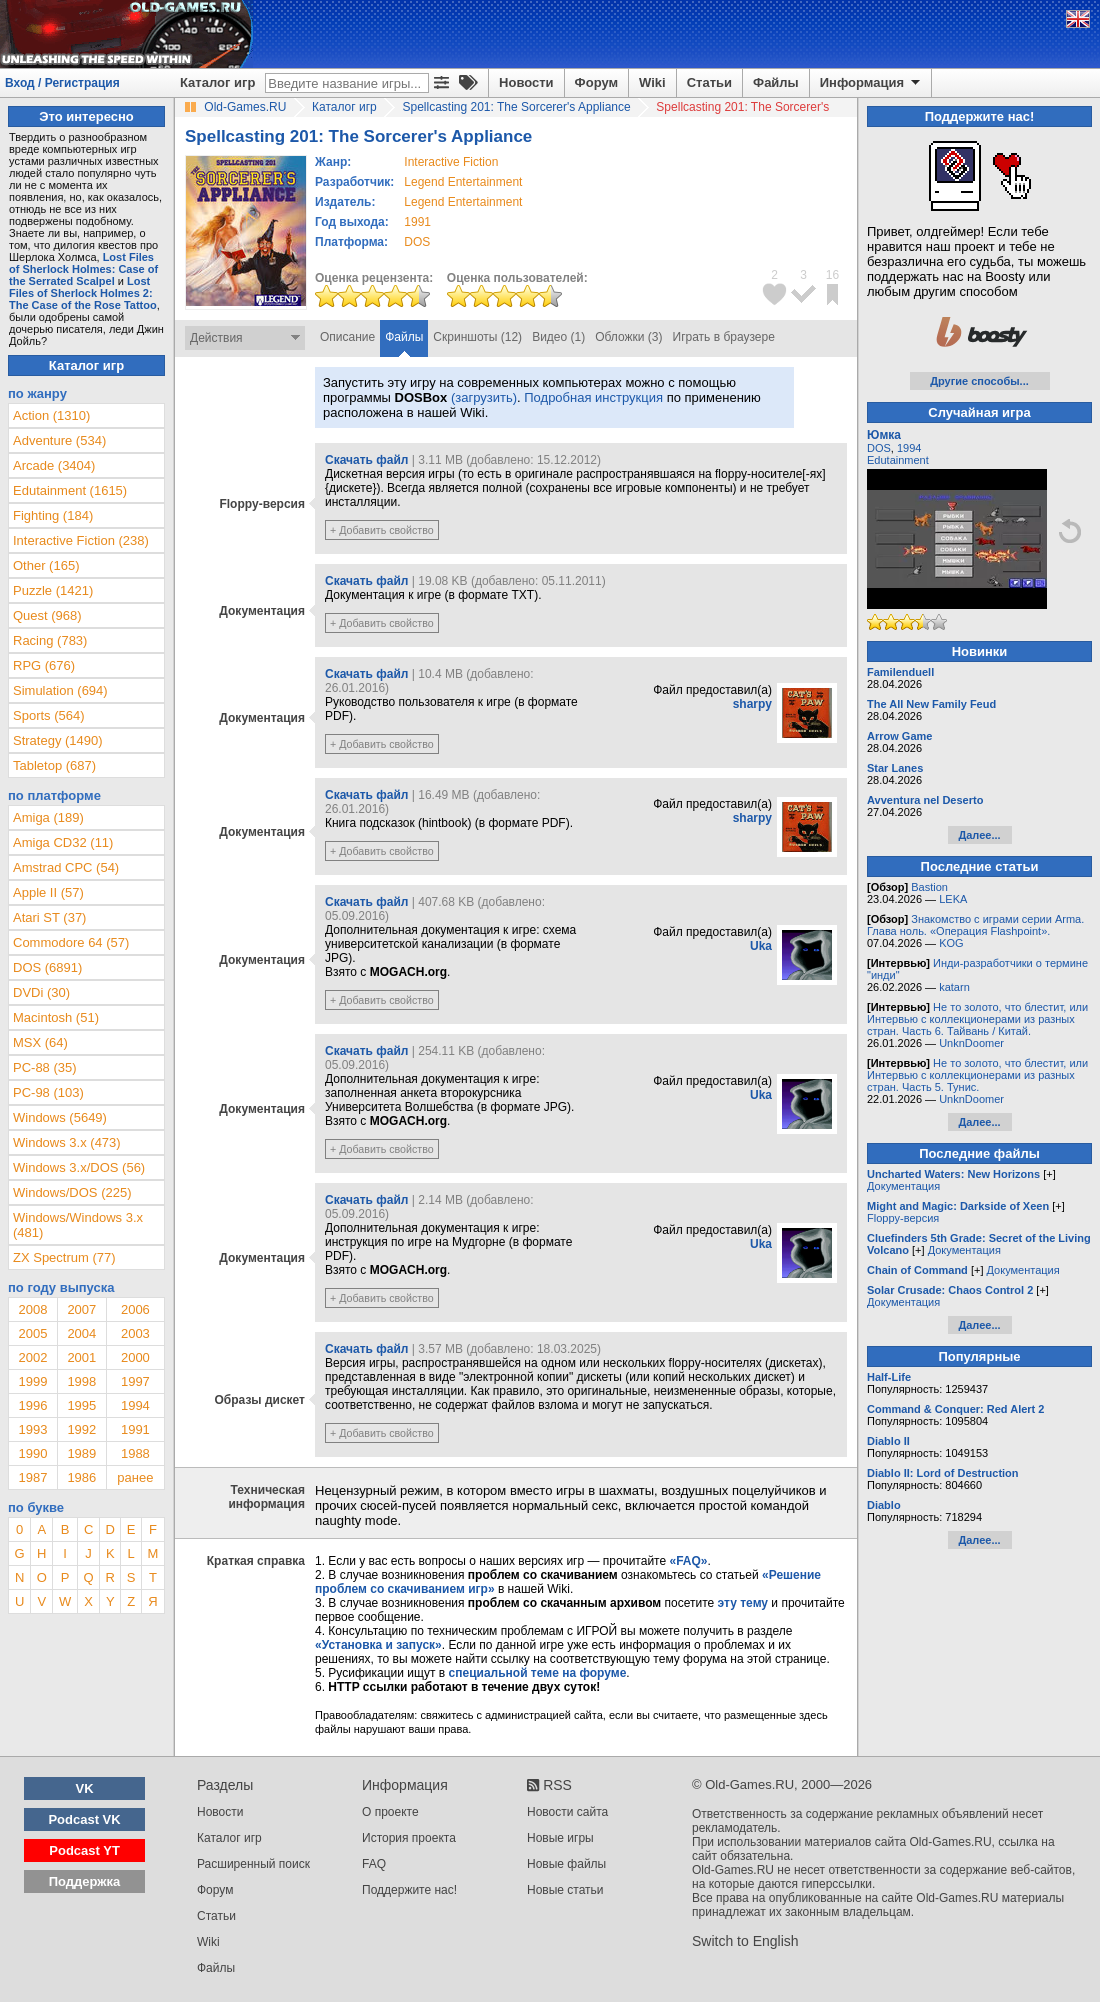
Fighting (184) (53, 515)
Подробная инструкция (593, 397)
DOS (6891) (47, 967)
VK (85, 1788)
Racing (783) (50, 640)
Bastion (929, 887)
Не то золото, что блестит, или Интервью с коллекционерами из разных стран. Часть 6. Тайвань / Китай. (977, 1019)
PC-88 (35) (45, 1067)
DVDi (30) (41, 992)
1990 (32, 1453)
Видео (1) (558, 337)
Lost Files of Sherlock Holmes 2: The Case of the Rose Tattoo (83, 293)
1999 (32, 1381)
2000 (135, 1357)
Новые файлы (566, 1864)
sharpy (752, 704)
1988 (135, 1453)
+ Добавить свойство (382, 530)
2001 (81, 1357)
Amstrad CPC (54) (66, 867)
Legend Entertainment (463, 182)
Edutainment (898, 460)
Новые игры (560, 1838)
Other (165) (46, 565)
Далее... (979, 835)
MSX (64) (40, 1042)
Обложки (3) (628, 337)
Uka (761, 946)
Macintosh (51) (56, 1017)
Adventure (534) (59, 440)
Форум (596, 82)
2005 (32, 1333)
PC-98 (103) (48, 1092)
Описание (347, 337)
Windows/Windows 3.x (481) (78, 1225)
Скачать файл (366, 460)
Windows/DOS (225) (72, 1192)
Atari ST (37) (49, 917)
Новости (526, 82)
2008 (32, 1309)
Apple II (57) (48, 892)
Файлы (776, 82)
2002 (32, 1357)
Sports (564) (49, 715)
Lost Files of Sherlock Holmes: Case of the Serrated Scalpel (83, 269)
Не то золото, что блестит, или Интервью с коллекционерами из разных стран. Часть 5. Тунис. (977, 1075)
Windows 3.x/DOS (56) (79, 1167)
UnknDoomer (971, 1043)
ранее (135, 1477)
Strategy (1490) (58, 740)
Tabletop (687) (54, 765)
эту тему (743, 1603)
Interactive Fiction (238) (81, 540)
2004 (81, 1333)
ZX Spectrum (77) (64, 1257)
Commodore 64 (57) (71, 942)
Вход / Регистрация (62, 83)
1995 (81, 1405)
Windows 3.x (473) (67, 1142)
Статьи (709, 82)
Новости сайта (567, 1812)
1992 (81, 1429)
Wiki (652, 82)
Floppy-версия (903, 1218)
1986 (81, 1477)
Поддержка (85, 1881)
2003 (135, 1333)
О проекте (390, 1812)
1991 (417, 222)
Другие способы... (979, 381)
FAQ (374, 1864)
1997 (135, 1381)
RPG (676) (44, 665)
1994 (135, 1405)
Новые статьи (565, 1890)
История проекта (409, 1838)
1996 (32, 1405)
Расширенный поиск (253, 1864)
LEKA (953, 899)
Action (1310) (51, 415)
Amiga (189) (48, 817)
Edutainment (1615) (70, 490)
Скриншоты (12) (477, 337)
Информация (871, 83)
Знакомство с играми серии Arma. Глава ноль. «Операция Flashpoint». (975, 925)
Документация (903, 1186)
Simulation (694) (60, 690)
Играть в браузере (724, 337)
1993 (32, 1429)
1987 (32, 1477)
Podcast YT (84, 1850)
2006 (135, 1309)
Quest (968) (47, 615)
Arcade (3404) (54, 465)
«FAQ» (688, 1561)
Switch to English (745, 1941)
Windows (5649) (60, 1117)
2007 (81, 1309)
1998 (81, 1381)
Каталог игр (217, 82)
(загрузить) (484, 397)
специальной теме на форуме (538, 1673)
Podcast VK (84, 1819)
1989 (81, 1453)
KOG (951, 943)
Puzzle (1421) (53, 590)
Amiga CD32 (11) (63, 842)
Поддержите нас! (409, 1890)
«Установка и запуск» (378, 1645)
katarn (954, 987)
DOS (879, 448)
